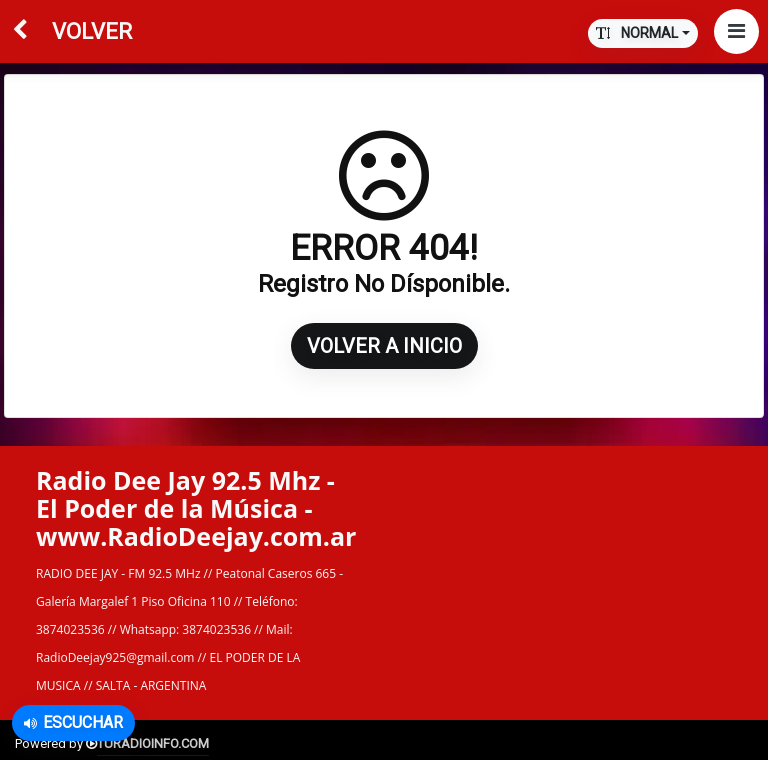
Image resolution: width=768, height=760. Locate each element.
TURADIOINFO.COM (153, 743)
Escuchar (73, 722)
